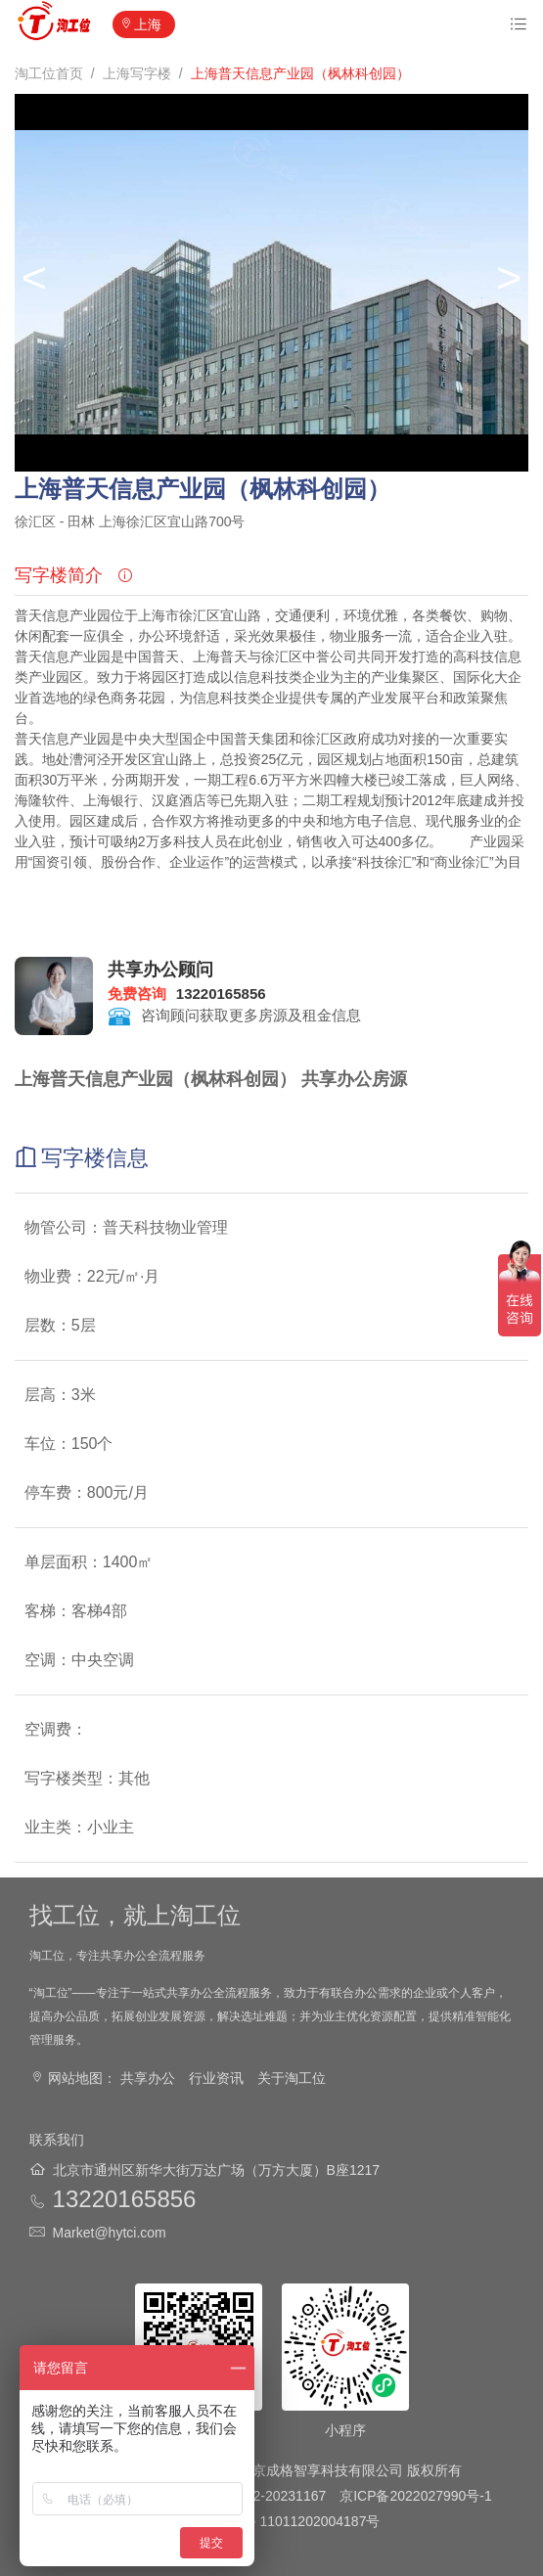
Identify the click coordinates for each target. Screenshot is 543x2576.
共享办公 (147, 2078)
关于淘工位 (291, 2078)
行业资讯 (216, 2078)
